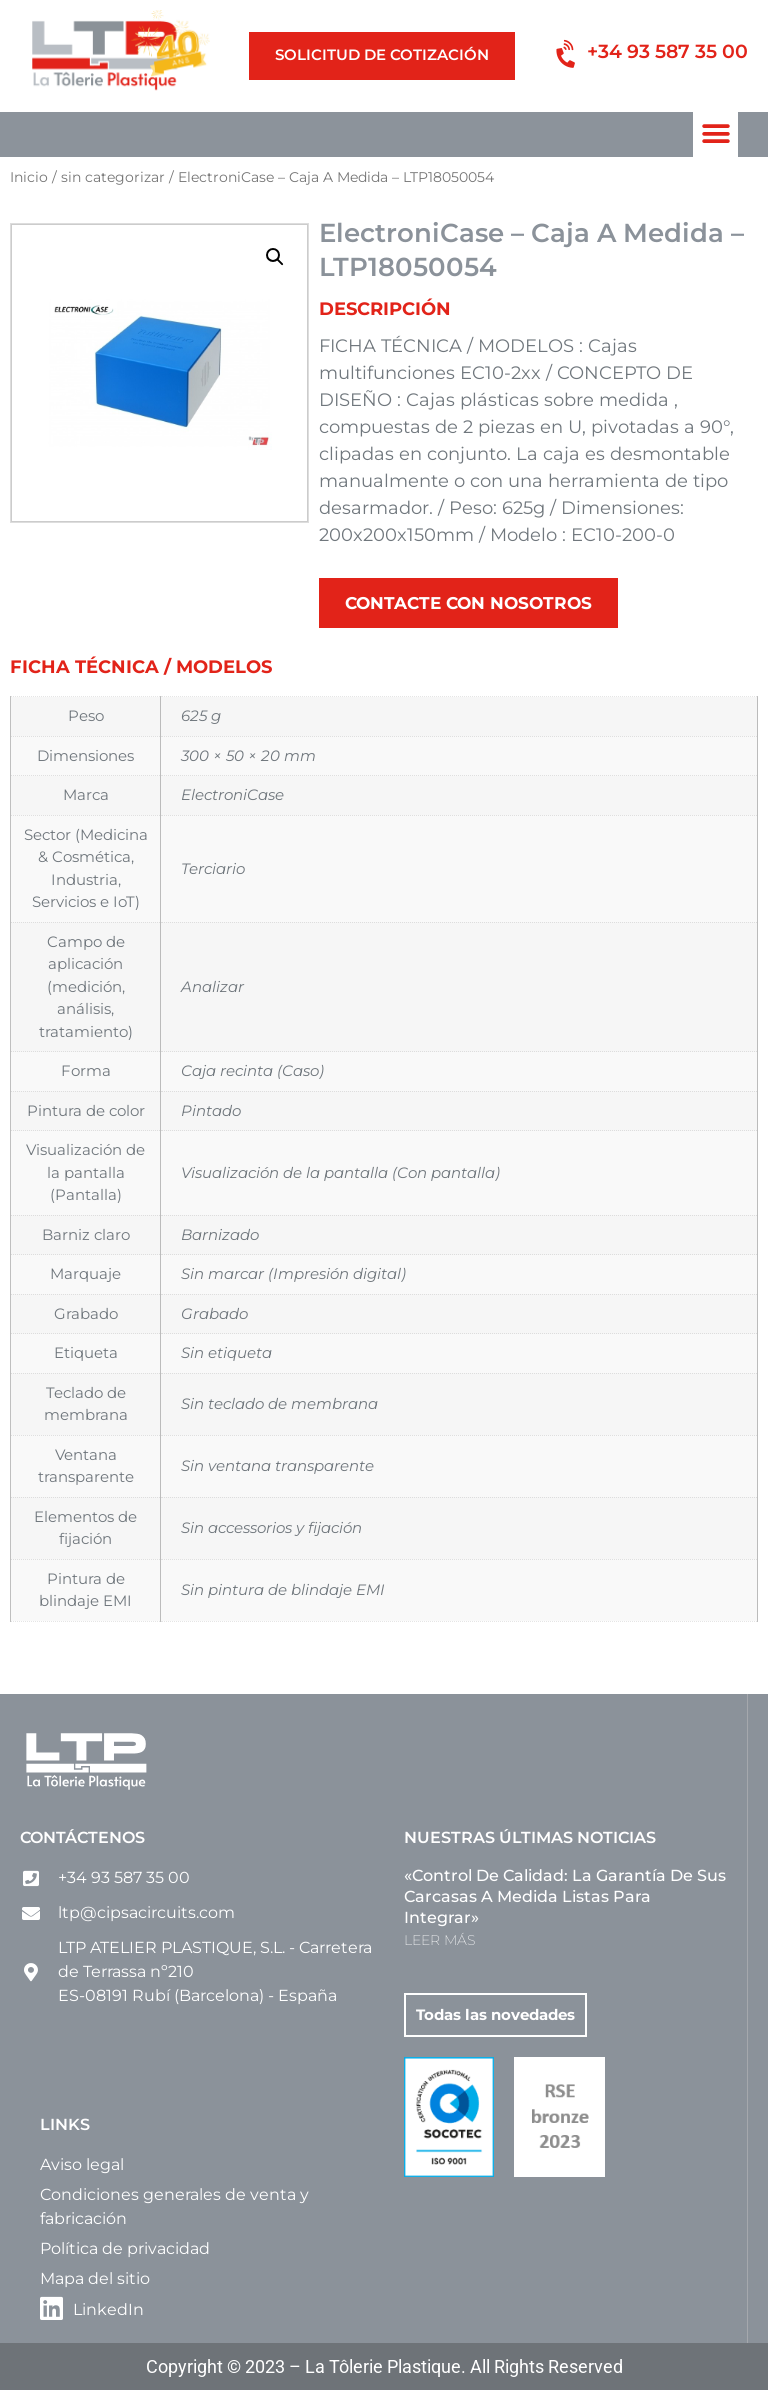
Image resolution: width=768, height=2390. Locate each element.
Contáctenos (82, 1837)
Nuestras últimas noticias (530, 1837)
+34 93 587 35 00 (667, 51)
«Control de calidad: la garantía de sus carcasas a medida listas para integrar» (565, 1896)
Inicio (29, 177)
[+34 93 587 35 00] (568, 55)
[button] (715, 134)
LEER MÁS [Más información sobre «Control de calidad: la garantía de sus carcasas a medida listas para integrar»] (439, 1940)
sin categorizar (113, 177)
